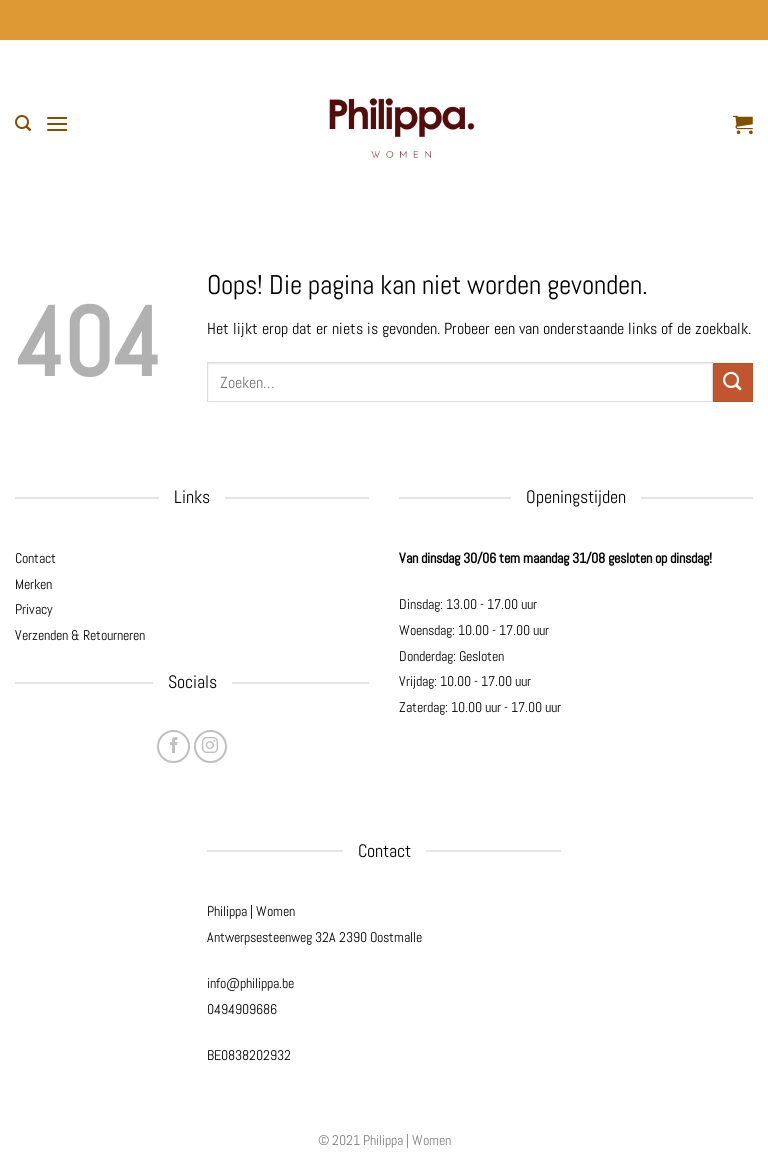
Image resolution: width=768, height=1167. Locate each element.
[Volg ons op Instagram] (210, 746)
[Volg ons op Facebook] (173, 746)
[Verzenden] (733, 382)
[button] (23, 123)
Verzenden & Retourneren (80, 635)
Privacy (34, 609)
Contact (35, 558)
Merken (33, 584)
